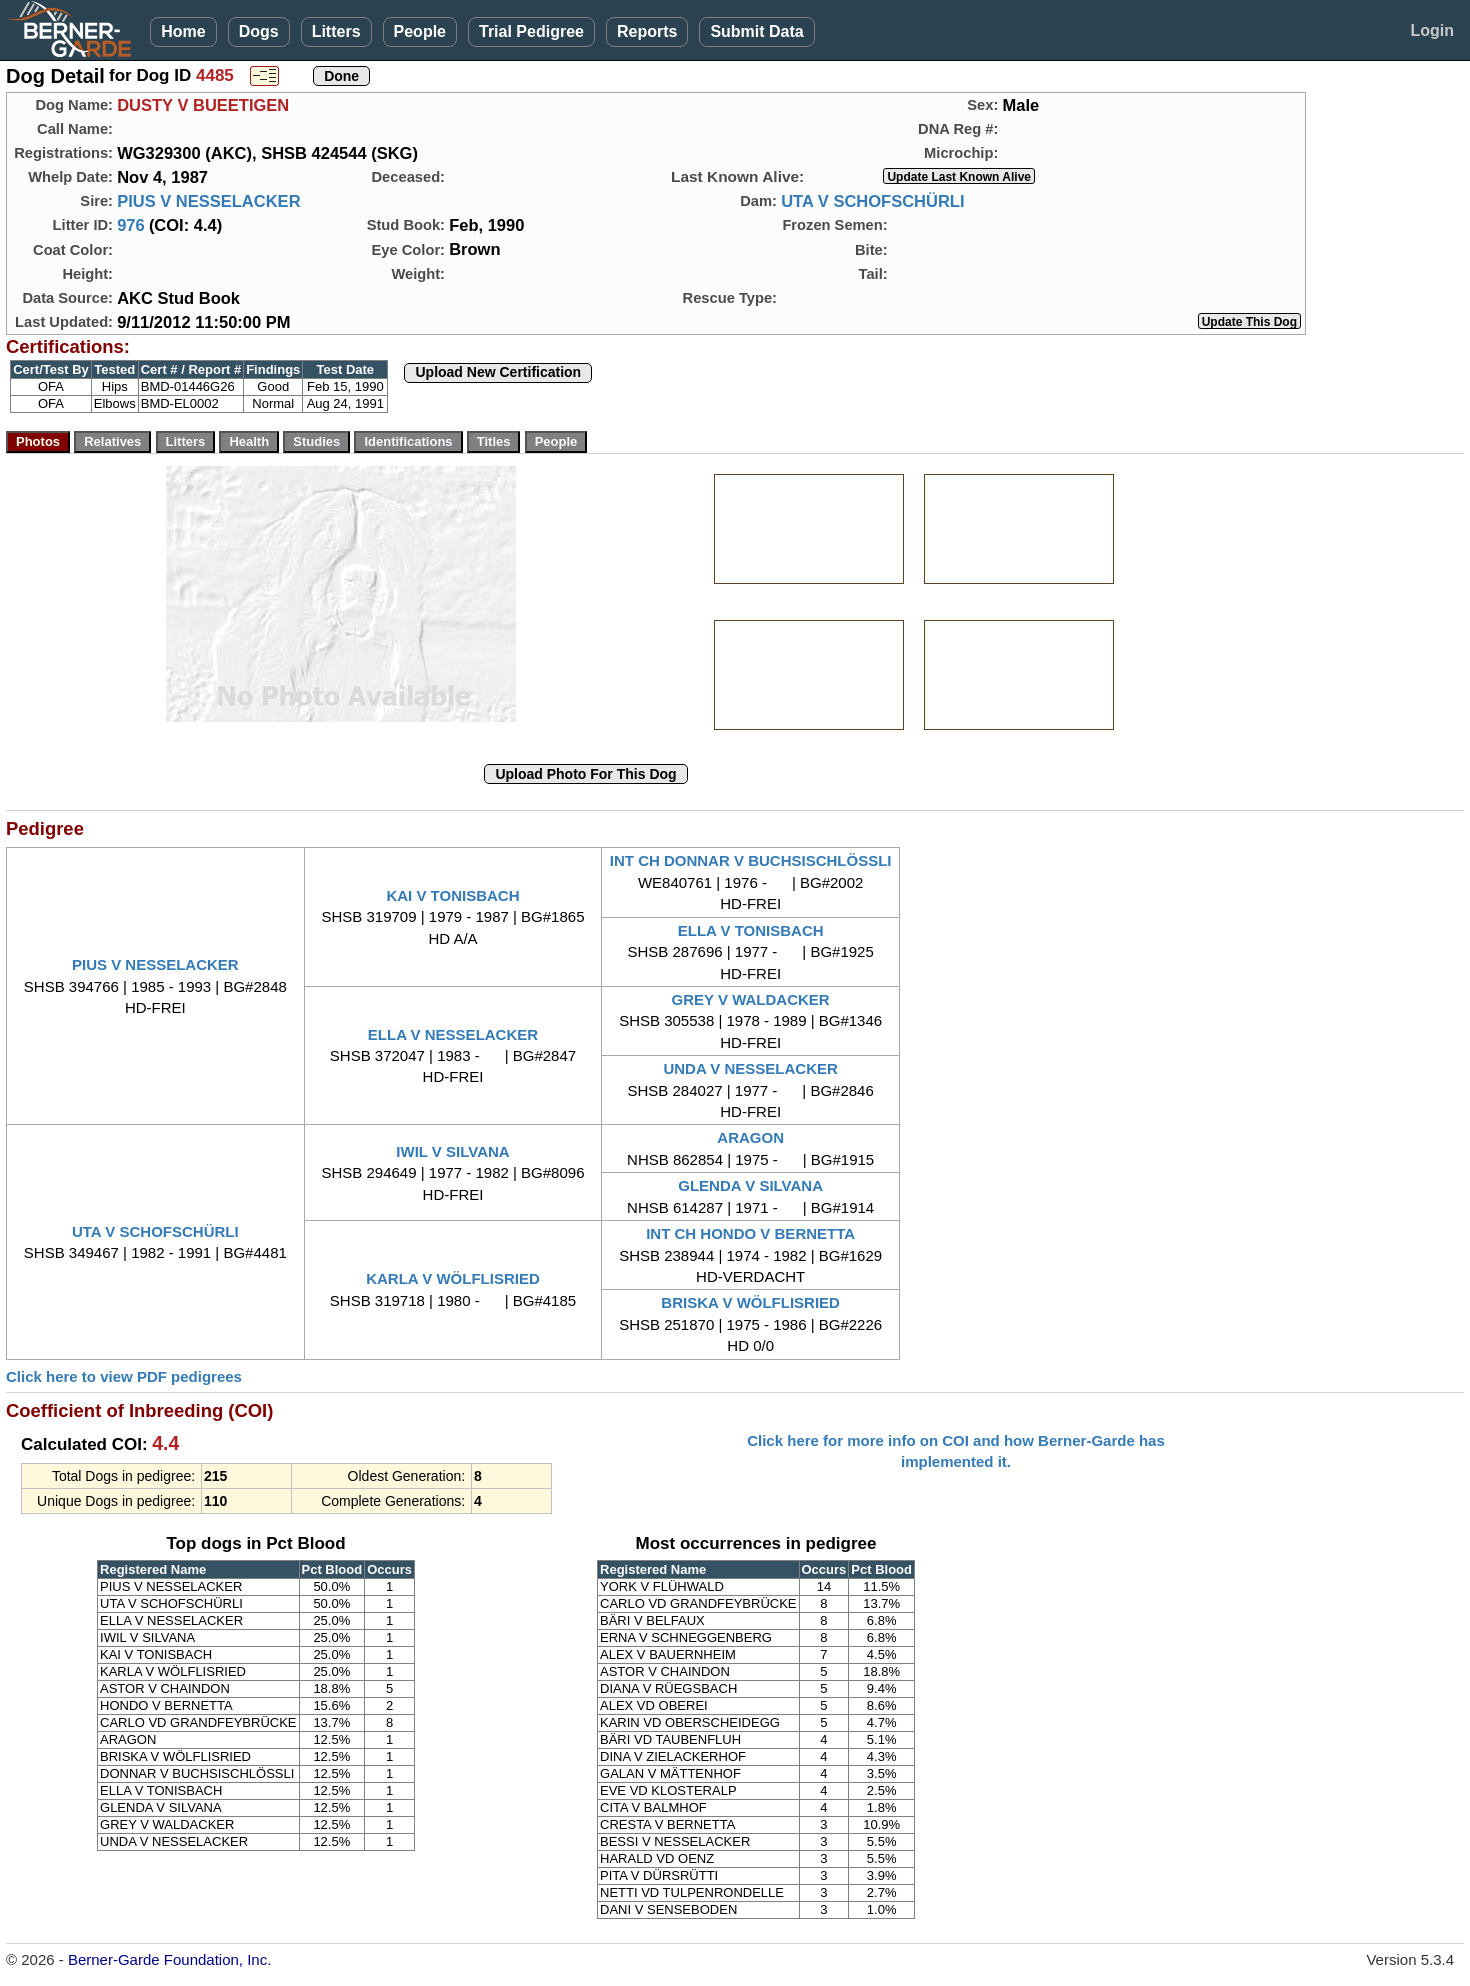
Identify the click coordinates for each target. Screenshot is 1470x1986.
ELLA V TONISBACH (751, 930)
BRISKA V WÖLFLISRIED (750, 1302)
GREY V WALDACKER (751, 999)
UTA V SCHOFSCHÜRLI (872, 201)
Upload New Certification (498, 372)
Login (1432, 30)
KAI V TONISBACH (452, 895)
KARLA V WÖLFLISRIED (453, 1278)
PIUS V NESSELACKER (208, 201)
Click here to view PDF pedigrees (124, 1376)
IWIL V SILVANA (452, 1151)
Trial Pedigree (531, 31)
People (420, 31)
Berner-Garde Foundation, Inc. (169, 1959)
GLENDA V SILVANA (750, 1185)
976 (131, 225)
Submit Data (756, 31)
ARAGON (750, 1137)
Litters (336, 31)
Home (183, 31)
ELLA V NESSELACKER (453, 1034)
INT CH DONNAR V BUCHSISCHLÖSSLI (751, 860)
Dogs (259, 31)
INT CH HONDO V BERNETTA (750, 1233)
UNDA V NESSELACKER (750, 1068)
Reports (647, 31)
